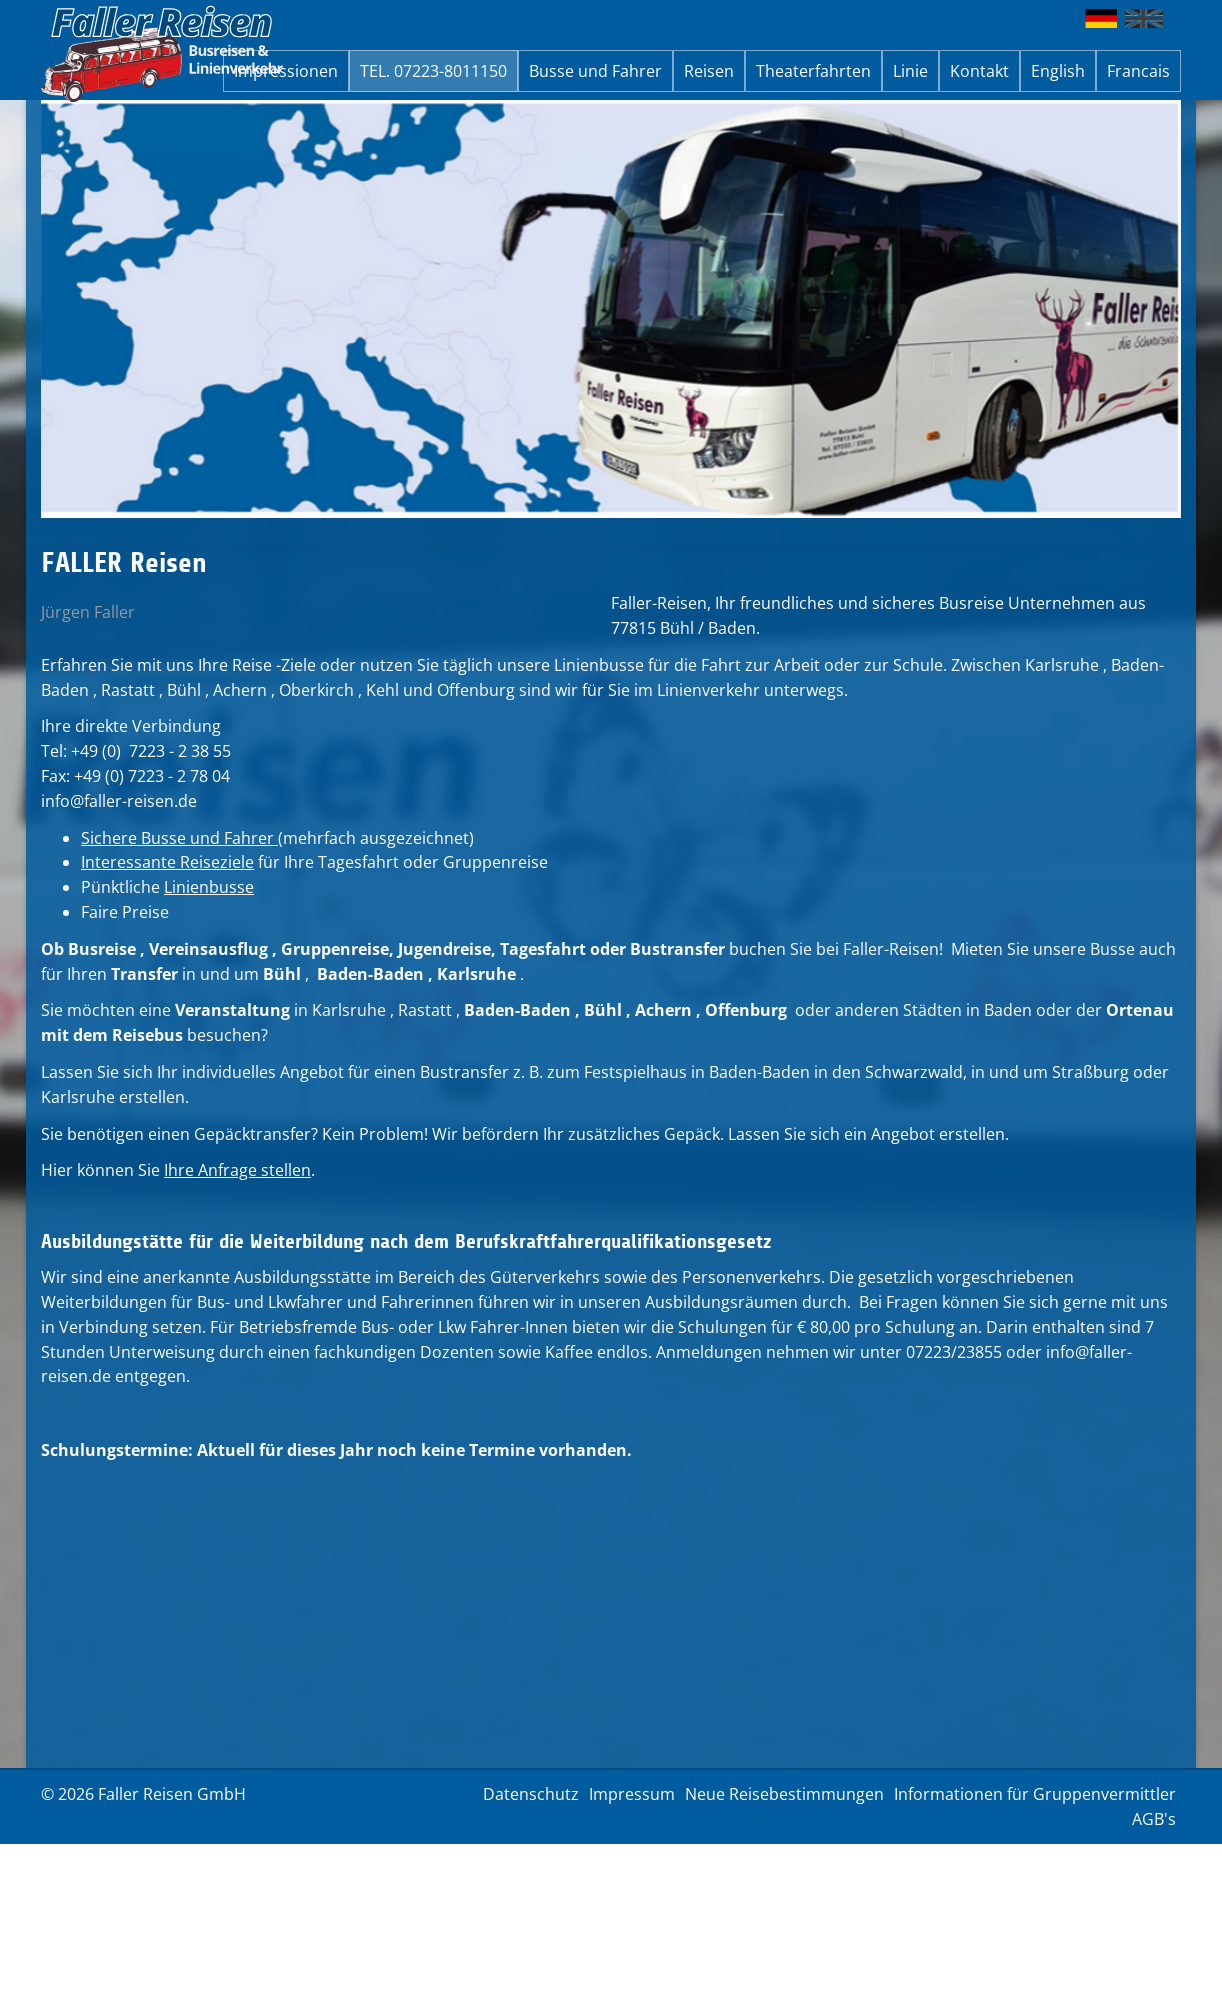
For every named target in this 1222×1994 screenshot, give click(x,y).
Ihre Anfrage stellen (237, 1170)
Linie (910, 71)
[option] (611, 309)
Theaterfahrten (813, 71)
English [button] (1058, 71)
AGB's (1154, 1819)
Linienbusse (209, 887)
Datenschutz (531, 1794)
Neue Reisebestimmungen (784, 1794)
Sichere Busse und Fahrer (179, 838)
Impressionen (286, 71)
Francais (1138, 71)
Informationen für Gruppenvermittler (1035, 1794)
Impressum (632, 1794)
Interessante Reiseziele (167, 862)
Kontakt (979, 71)
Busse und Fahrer (595, 71)
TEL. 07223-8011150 (433, 71)
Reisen (709, 71)
